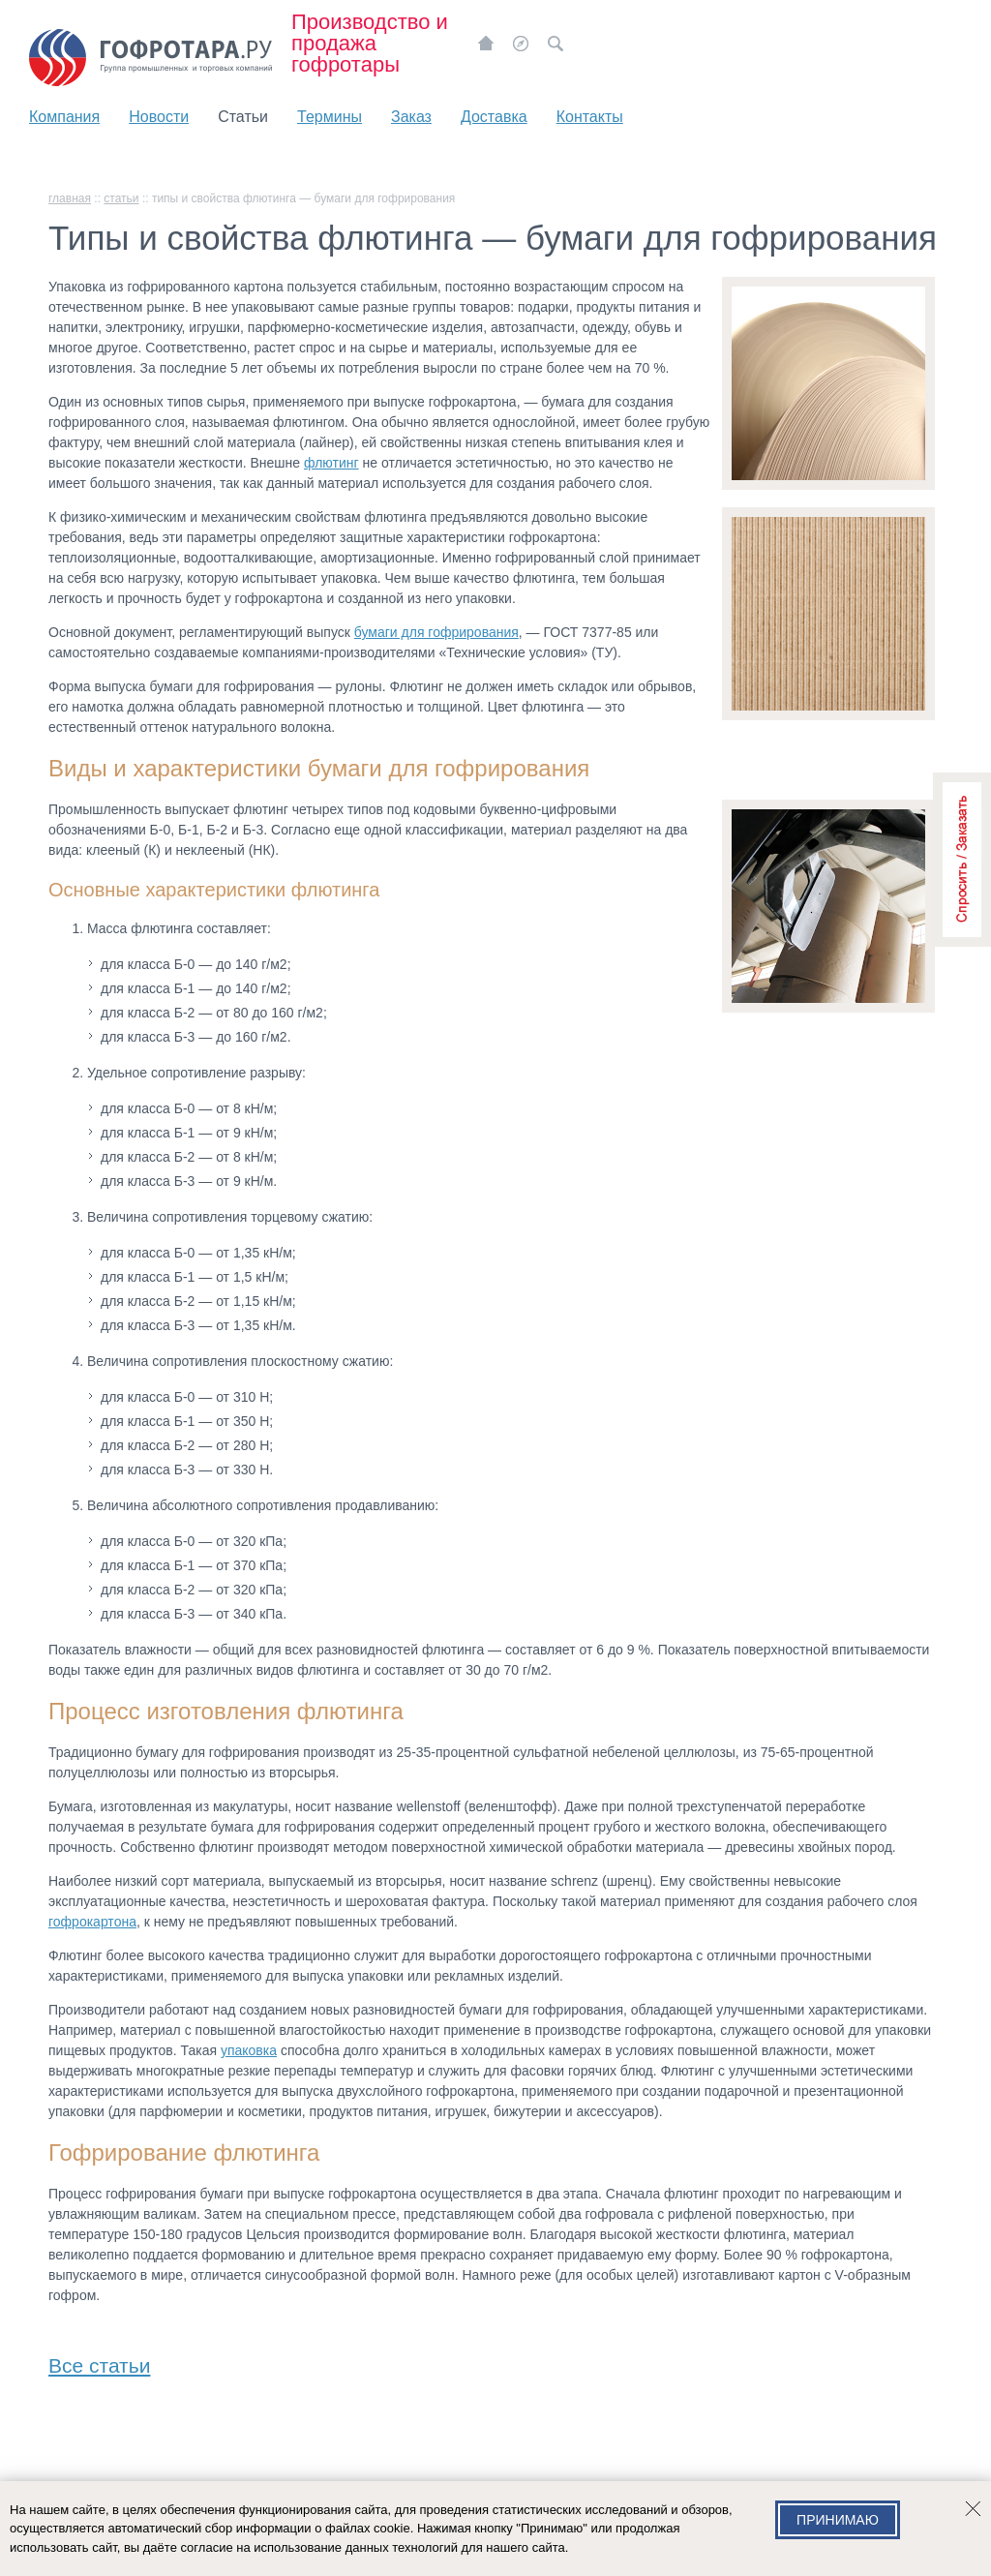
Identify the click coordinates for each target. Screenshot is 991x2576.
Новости (159, 116)
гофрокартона (92, 1921)
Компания (64, 116)
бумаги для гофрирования (436, 632)
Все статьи (99, 2361)
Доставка (494, 116)
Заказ (411, 116)
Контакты (589, 116)
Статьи (243, 116)
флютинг (331, 462)
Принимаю (837, 2520)
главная (69, 198)
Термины (329, 116)
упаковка (249, 2050)
